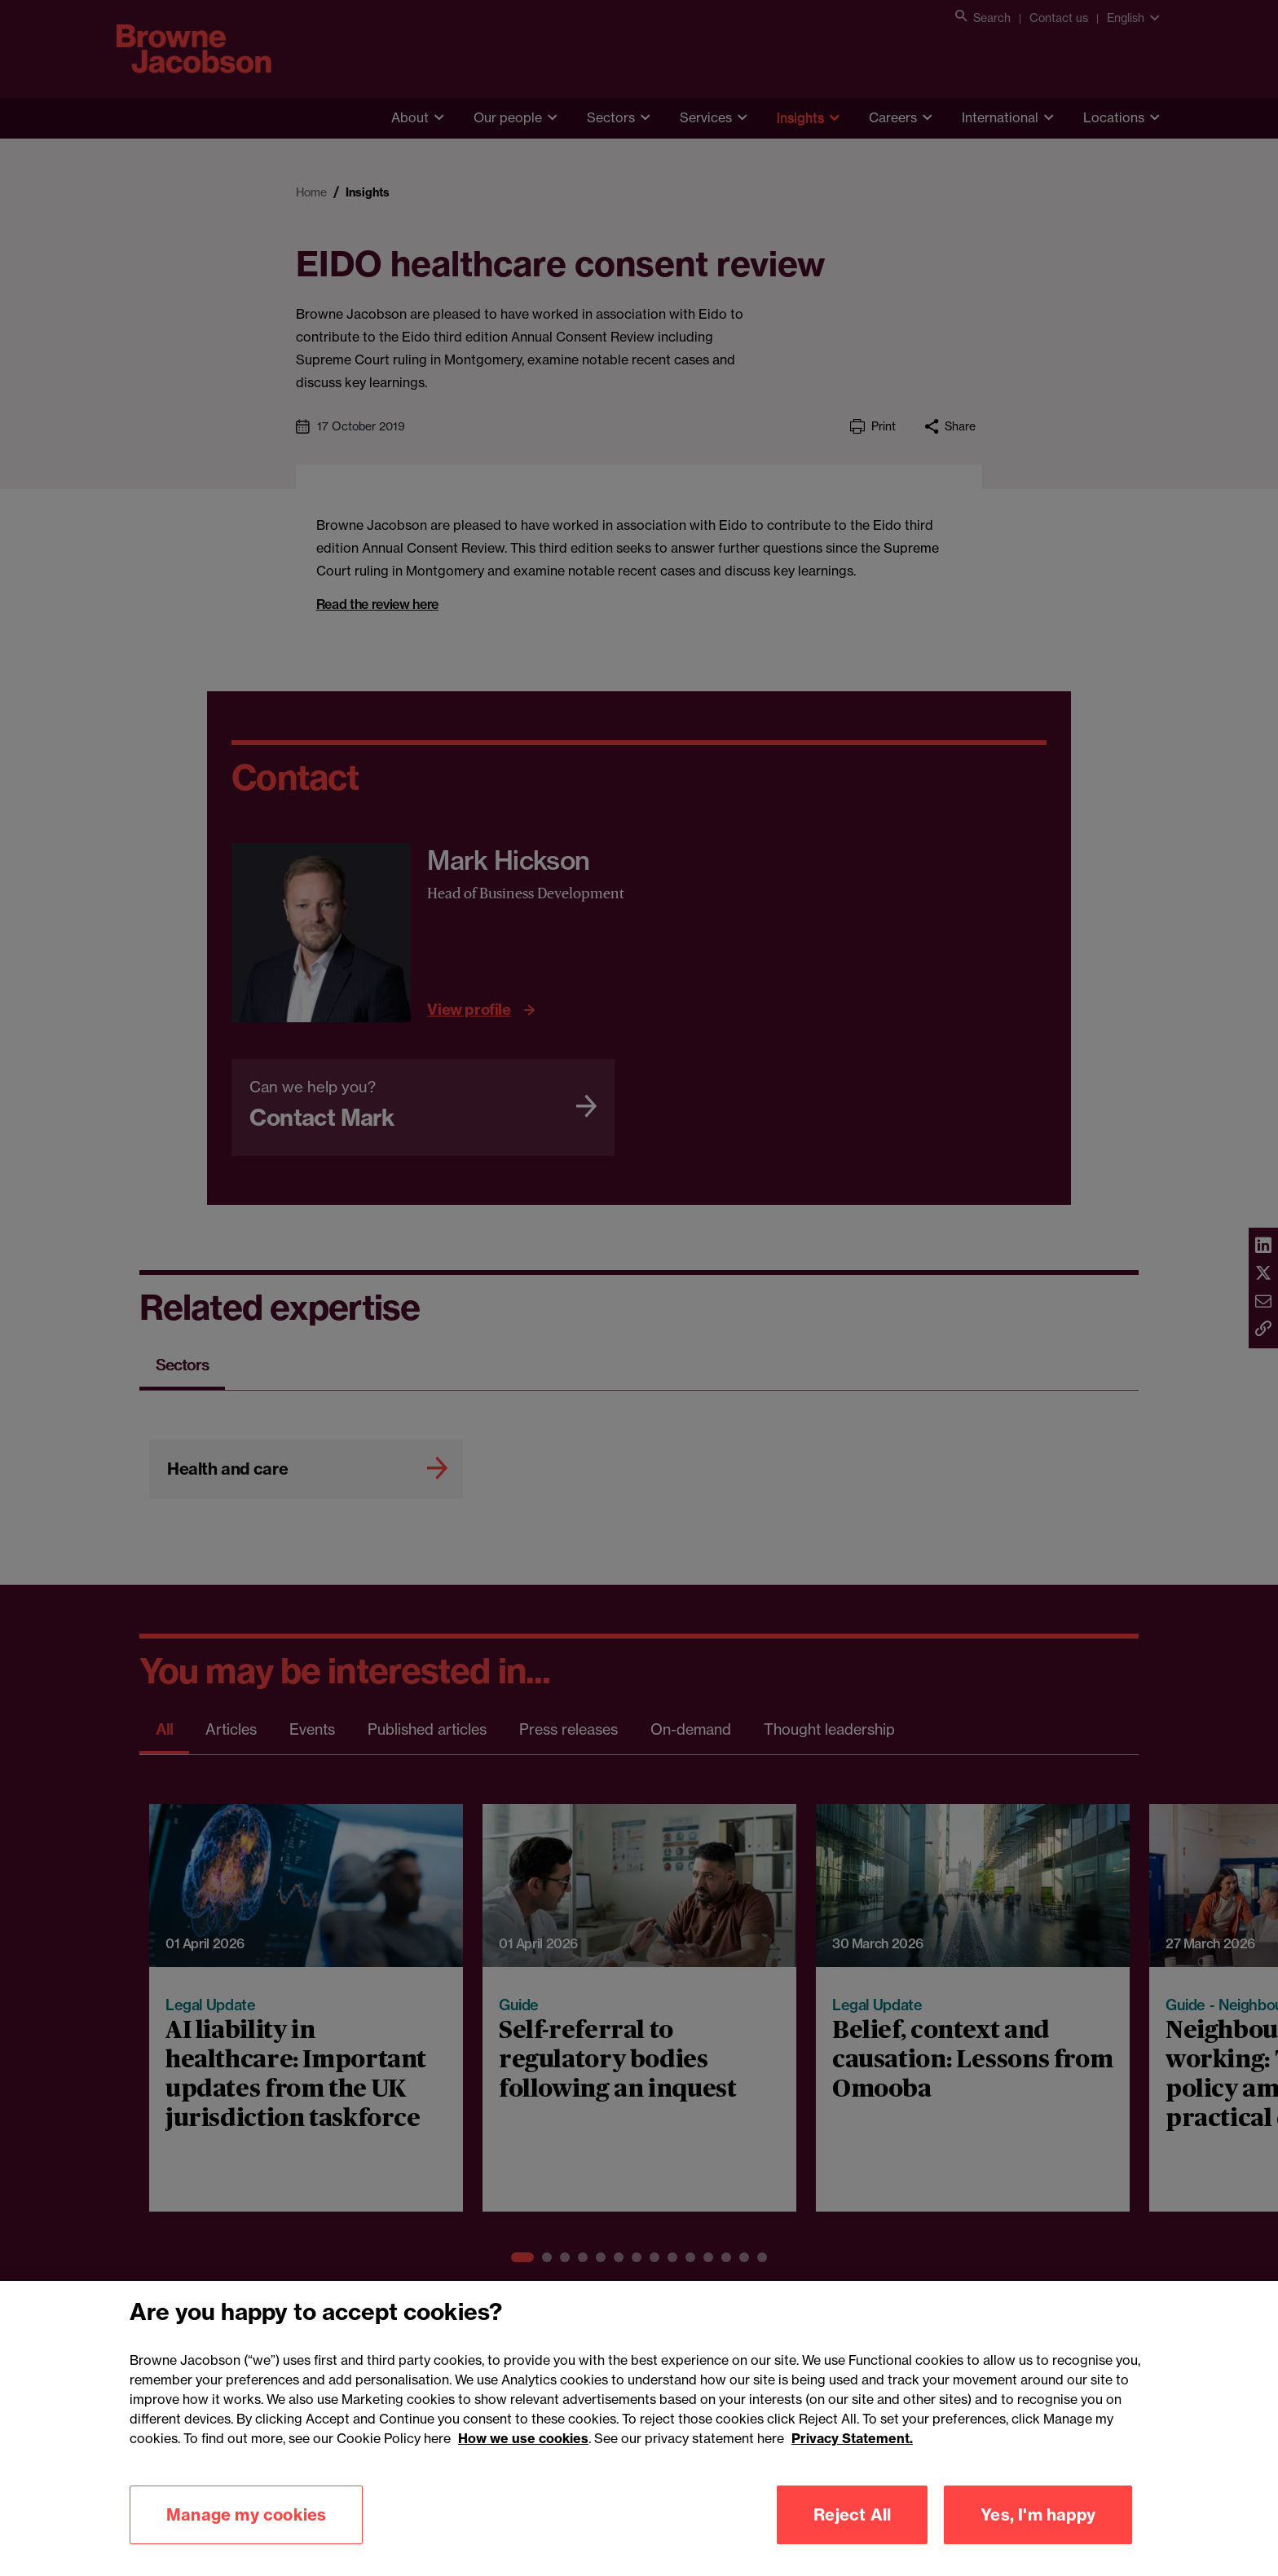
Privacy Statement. (852, 2461)
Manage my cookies (246, 2537)
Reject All (852, 2537)
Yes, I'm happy (1038, 2537)
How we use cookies (523, 2461)
